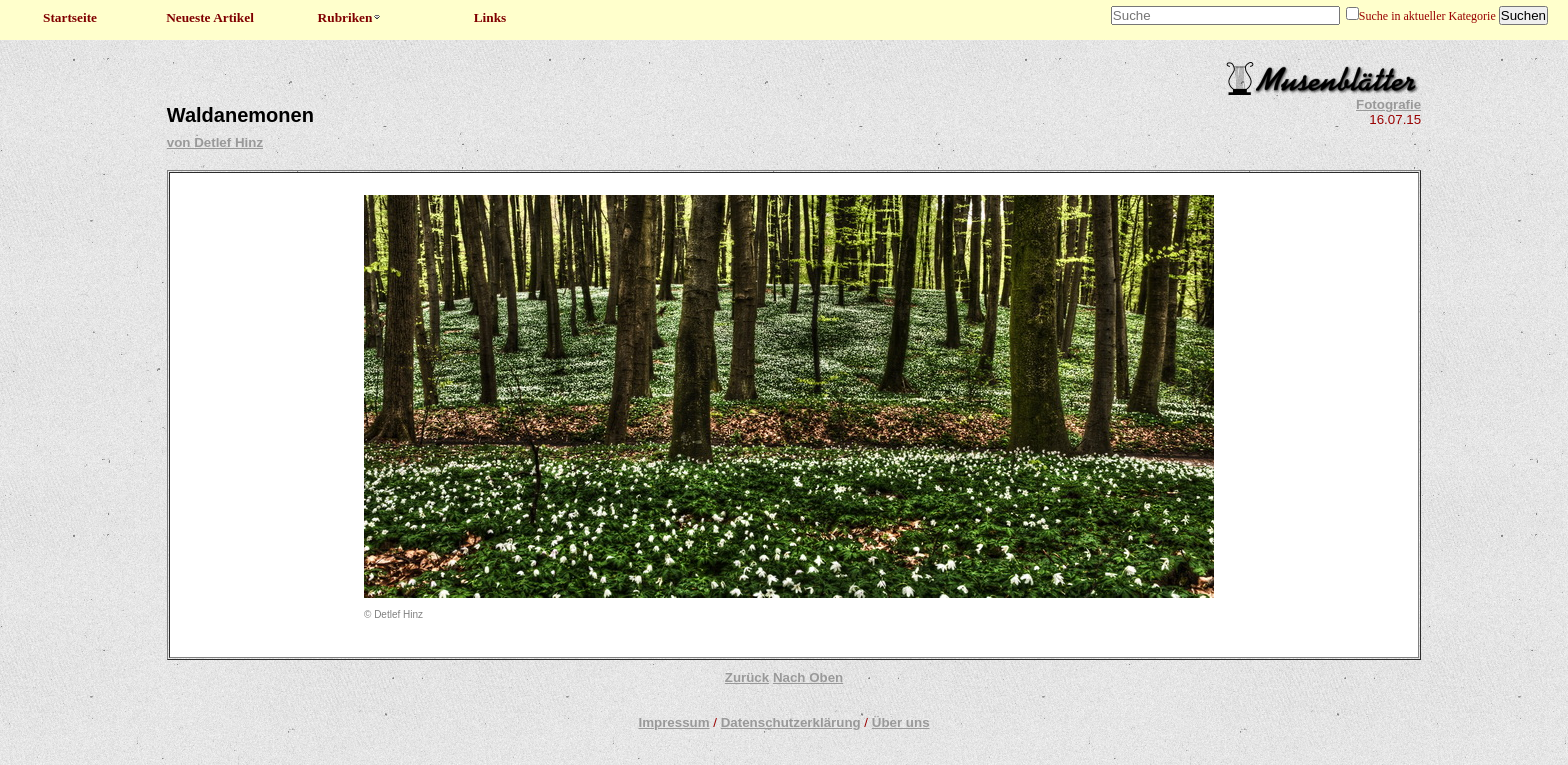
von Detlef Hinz (215, 142)
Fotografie (1388, 104)
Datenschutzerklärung (791, 722)
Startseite (70, 17)
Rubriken (350, 17)
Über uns (901, 722)
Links (490, 17)
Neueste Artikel (210, 17)
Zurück (747, 677)
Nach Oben (808, 677)
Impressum (673, 722)
